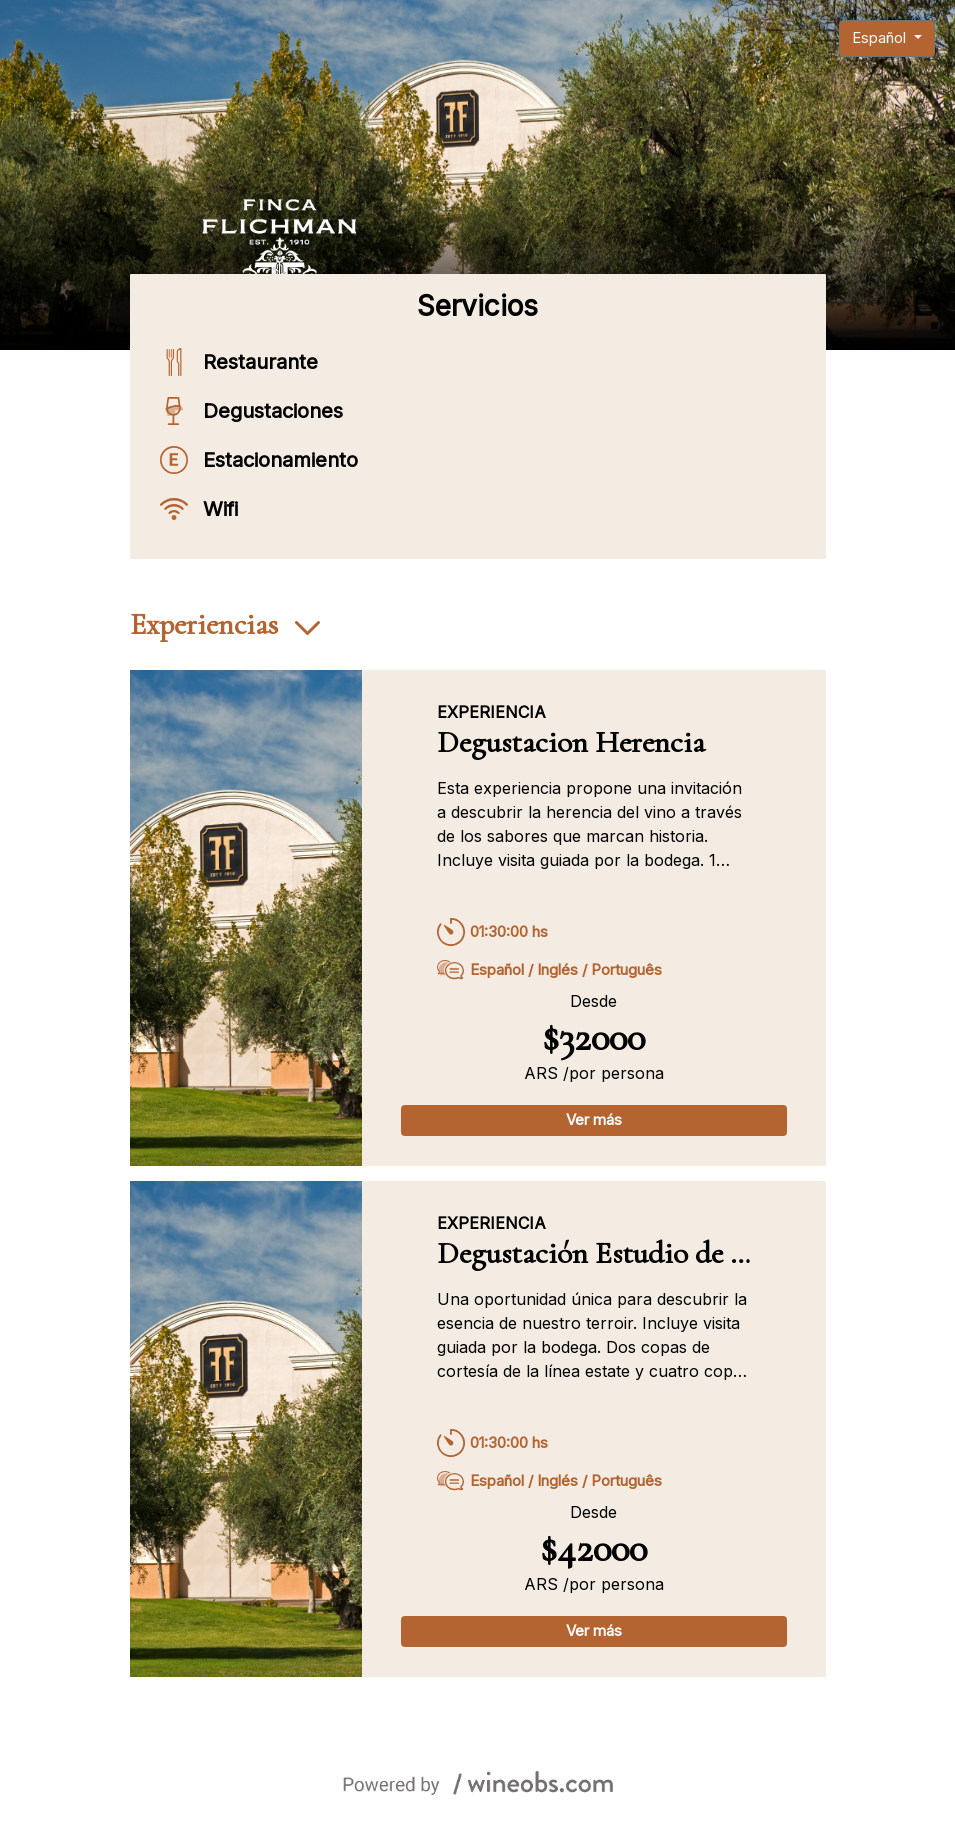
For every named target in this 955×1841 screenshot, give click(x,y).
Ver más (594, 1119)
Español (881, 37)
